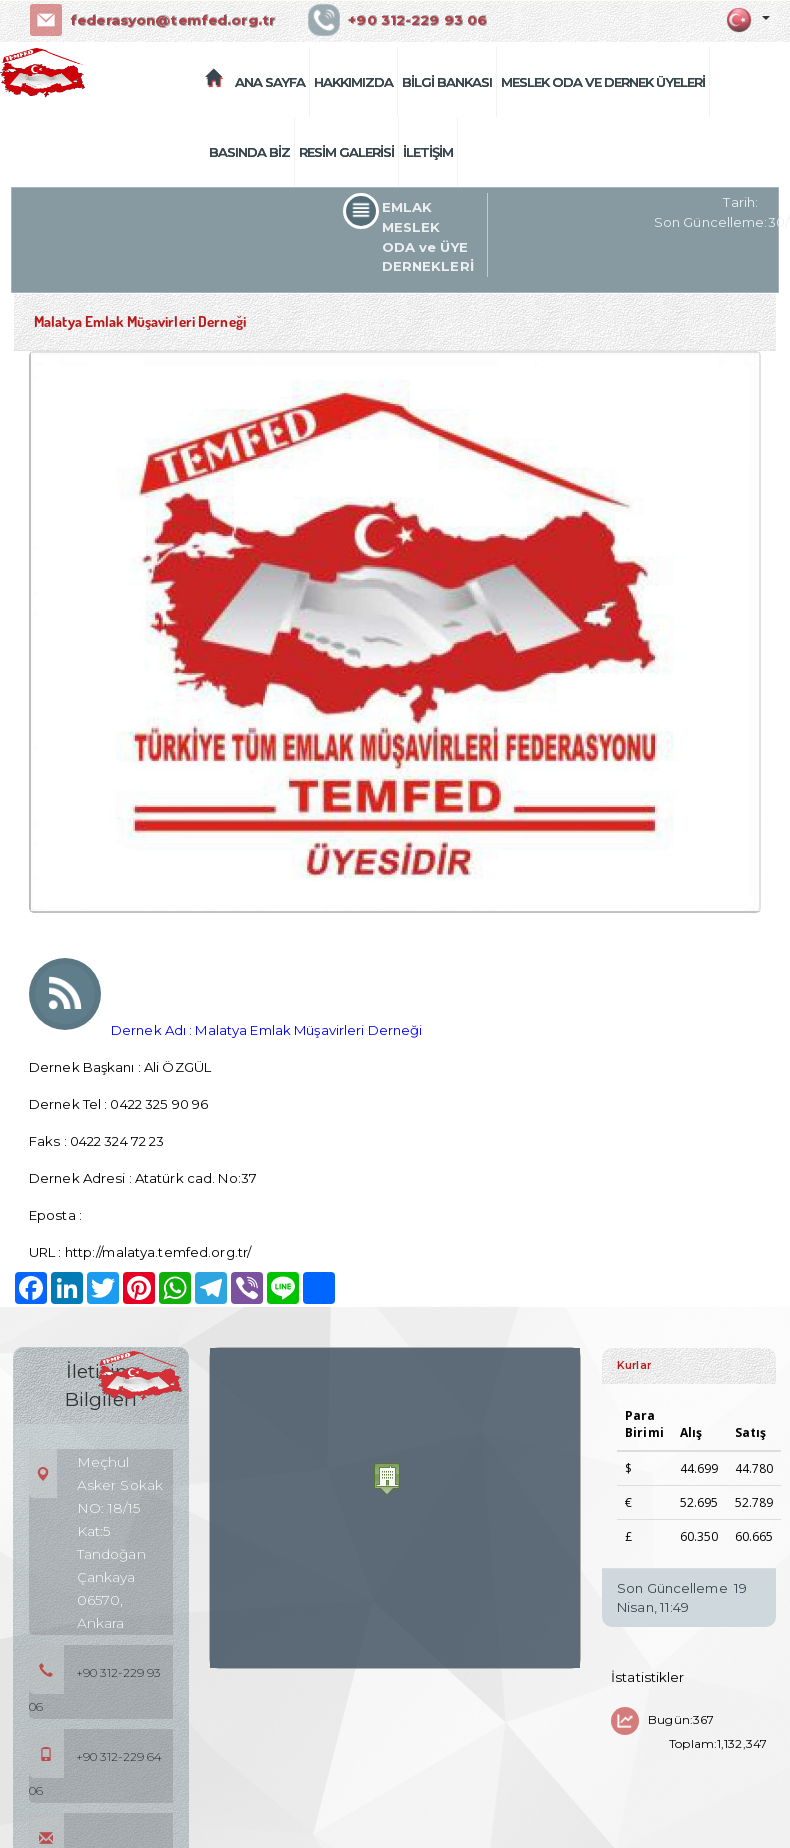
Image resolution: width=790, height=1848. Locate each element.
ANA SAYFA (270, 82)
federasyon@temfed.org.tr (171, 20)
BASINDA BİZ (249, 152)
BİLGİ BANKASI (447, 82)
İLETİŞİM (428, 152)
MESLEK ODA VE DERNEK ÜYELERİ (603, 82)
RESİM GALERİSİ (346, 152)
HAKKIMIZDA (353, 82)
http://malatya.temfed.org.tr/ (158, 1252)
